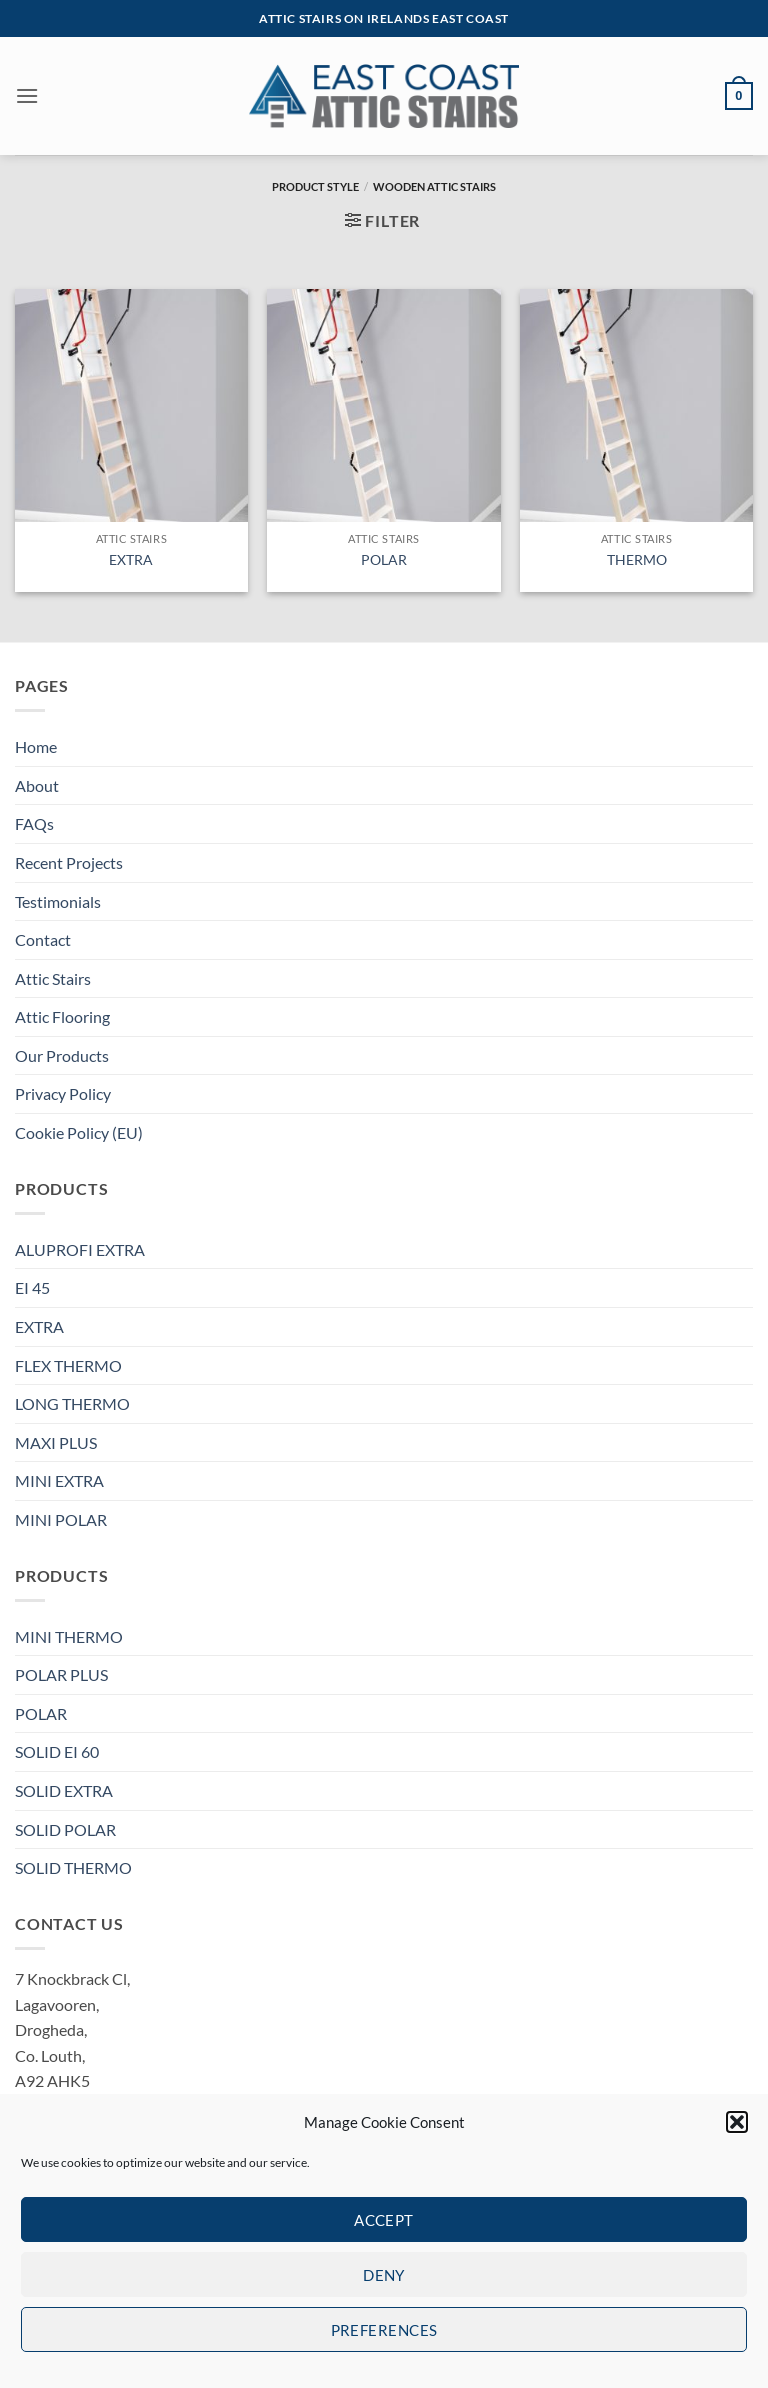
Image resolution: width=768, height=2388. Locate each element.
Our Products (62, 1055)
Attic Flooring (62, 1016)
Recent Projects (69, 862)
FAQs (34, 823)
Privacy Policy (63, 1093)
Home (36, 746)
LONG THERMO (72, 1403)
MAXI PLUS (56, 1442)
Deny (384, 2275)
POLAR (384, 559)
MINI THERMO (69, 1636)
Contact (43, 939)
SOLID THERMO (73, 1867)
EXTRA (131, 559)
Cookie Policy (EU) (79, 1132)
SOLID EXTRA (64, 1790)
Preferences (384, 2330)
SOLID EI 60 (57, 1751)
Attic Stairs (53, 978)
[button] (737, 2122)
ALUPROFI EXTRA (80, 1249)
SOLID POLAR (65, 1829)
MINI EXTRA (59, 1480)
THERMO (637, 559)
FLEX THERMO (68, 1365)
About (37, 785)
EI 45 (32, 1287)
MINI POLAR (61, 1519)
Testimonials (58, 901)
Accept (384, 2220)
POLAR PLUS (61, 1674)
